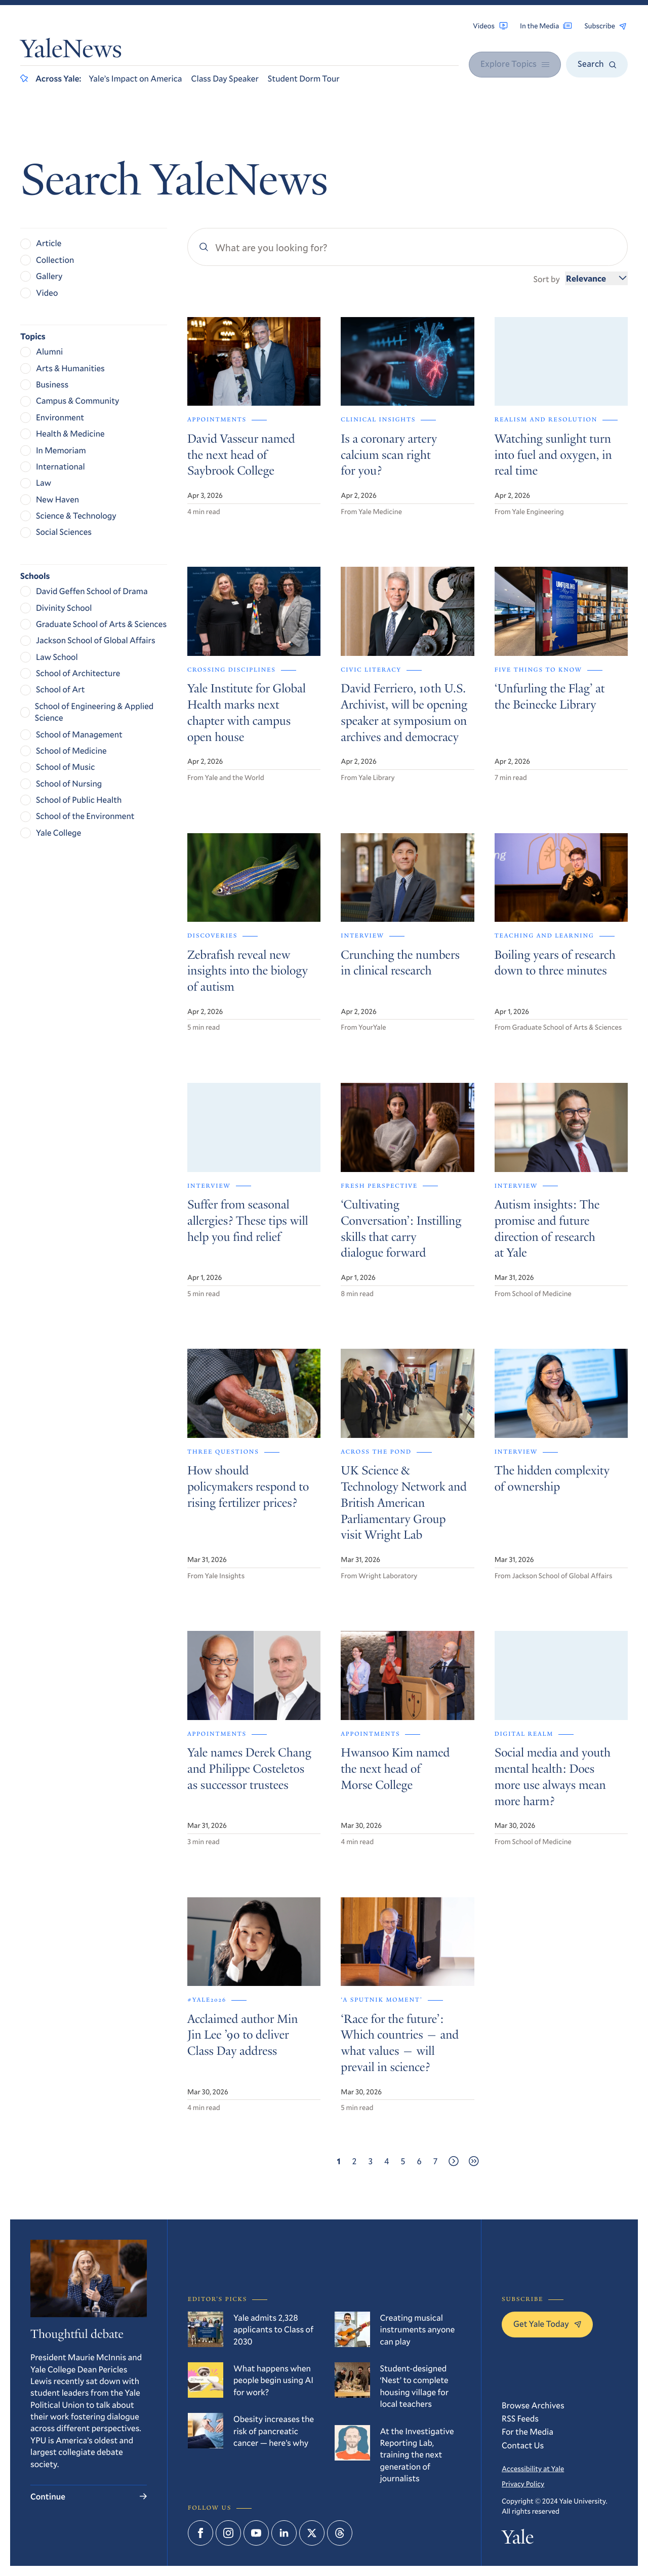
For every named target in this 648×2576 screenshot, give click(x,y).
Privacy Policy (523, 2483)
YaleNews (71, 51)
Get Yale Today (547, 2323)
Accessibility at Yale (533, 2468)
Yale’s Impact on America (135, 78)
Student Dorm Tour (304, 78)
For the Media (527, 2431)
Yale (518, 2539)
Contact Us (523, 2445)
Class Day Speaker (225, 78)
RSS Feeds (520, 2418)
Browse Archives (533, 2405)
